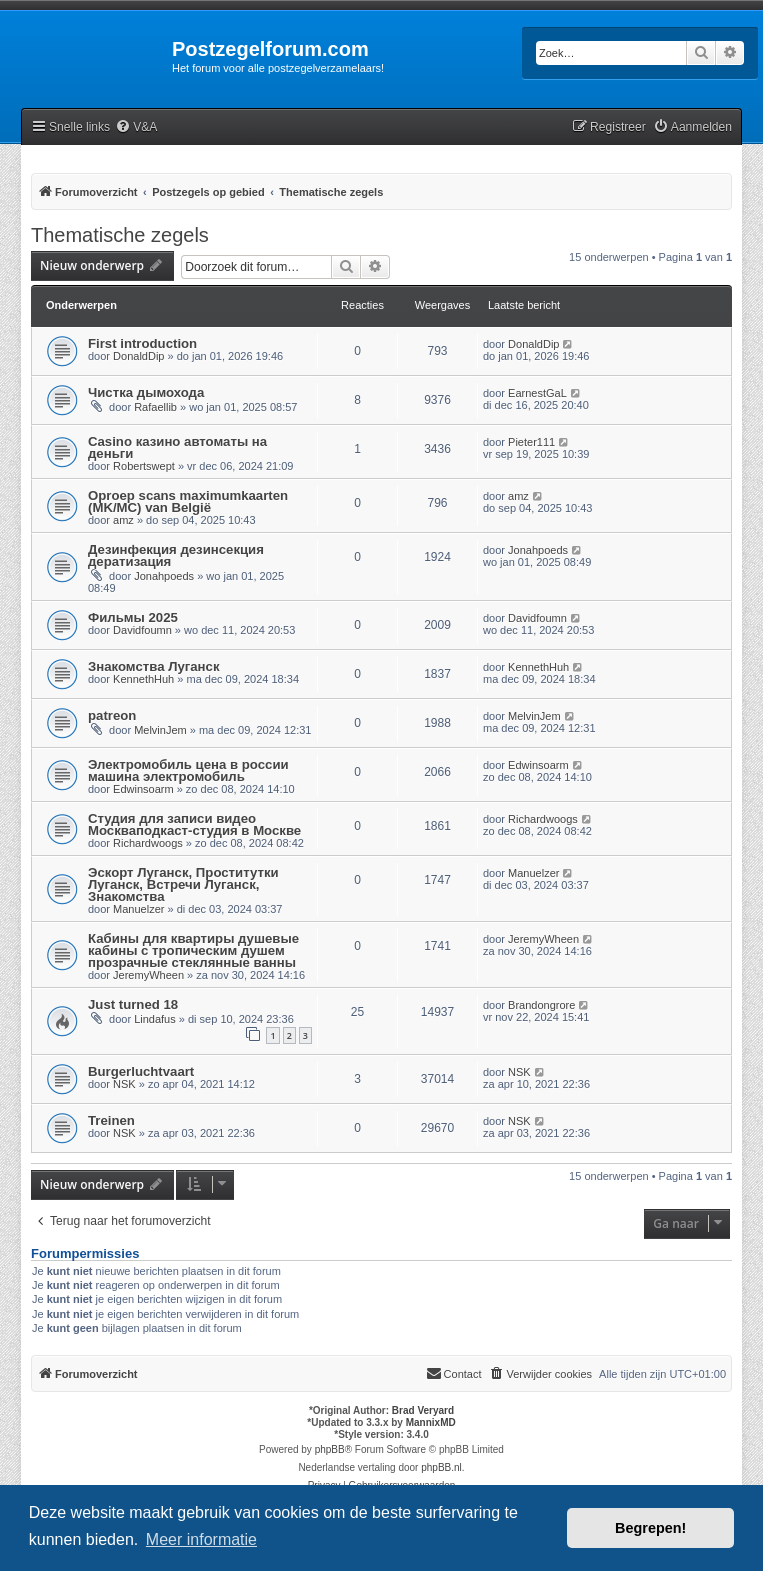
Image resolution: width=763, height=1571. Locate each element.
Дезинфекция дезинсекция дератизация (176, 555)
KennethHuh (143, 679)
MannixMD (431, 1422)
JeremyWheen (148, 975)
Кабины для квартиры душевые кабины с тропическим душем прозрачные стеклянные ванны (193, 950)
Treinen (111, 1120)
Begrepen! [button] (650, 1528)
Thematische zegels (120, 235)
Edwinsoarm (143, 789)
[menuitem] (136, 127)
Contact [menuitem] (454, 1373)
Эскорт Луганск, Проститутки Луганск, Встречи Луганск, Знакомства (183, 884)
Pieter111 (531, 442)
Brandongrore (541, 1005)
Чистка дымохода (146, 392)
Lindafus (155, 1019)
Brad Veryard (423, 1410)
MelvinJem (160, 730)
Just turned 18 (133, 1004)
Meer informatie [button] (201, 1539)
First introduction (142, 343)
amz (123, 520)
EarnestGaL (537, 393)
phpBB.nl (441, 1467)
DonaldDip (138, 356)
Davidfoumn (142, 630)
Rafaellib (155, 407)
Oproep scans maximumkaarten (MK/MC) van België (188, 501)
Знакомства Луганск (154, 666)
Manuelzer (138, 909)
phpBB (330, 1449)
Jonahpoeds (164, 576)
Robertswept (144, 466)
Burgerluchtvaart (141, 1071)
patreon (112, 715)
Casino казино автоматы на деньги (177, 447)
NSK (124, 1084)
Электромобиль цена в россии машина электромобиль (188, 770)
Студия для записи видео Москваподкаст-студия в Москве (194, 824)
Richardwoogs (148, 843)
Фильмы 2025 (133, 617)
